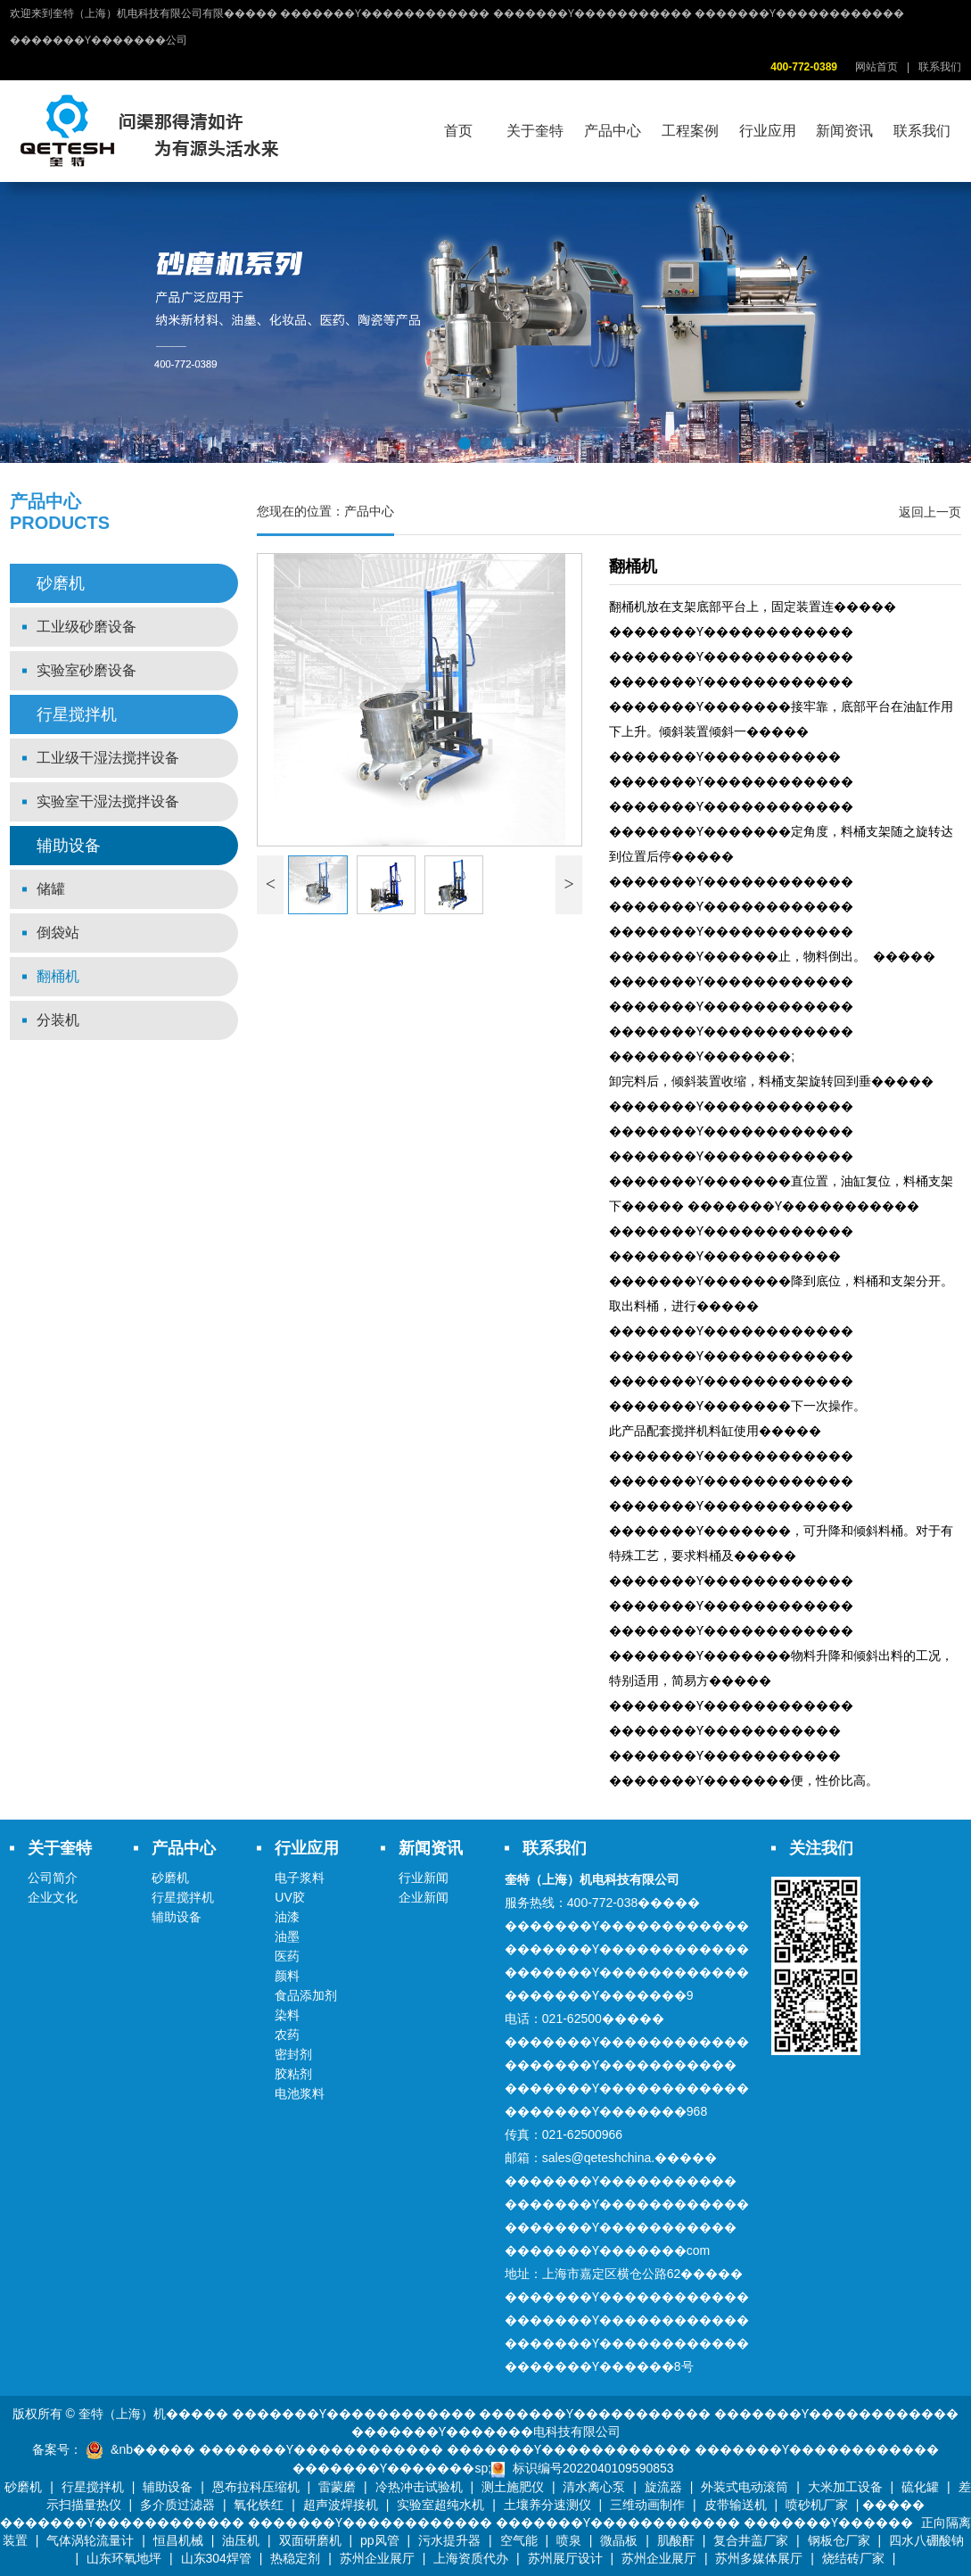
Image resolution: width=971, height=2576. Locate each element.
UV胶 (289, 1897)
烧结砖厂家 (853, 2558)
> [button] (569, 884)
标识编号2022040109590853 (593, 2468)
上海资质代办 (470, 2558)
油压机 (240, 2540)
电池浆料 (300, 2093)
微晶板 (619, 2540)
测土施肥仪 (512, 2487)
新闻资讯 (844, 130)
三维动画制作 (647, 2505)
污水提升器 (449, 2540)
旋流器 (663, 2487)
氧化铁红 (259, 2505)
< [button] (271, 884)
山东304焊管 (216, 2558)
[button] (464, 443)
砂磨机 (61, 583)
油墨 (287, 1936)
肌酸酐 (676, 2540)
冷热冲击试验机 (419, 2487)
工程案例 (690, 130)
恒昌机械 (178, 2540)
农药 (287, 2034)
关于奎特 (535, 130)
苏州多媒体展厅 (758, 2558)
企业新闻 (423, 1897)
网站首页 (876, 67)
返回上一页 (930, 512)
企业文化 (53, 1897)
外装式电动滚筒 (744, 2487)
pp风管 (379, 2540)
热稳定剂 (295, 2558)
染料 (287, 2015)
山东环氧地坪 (123, 2558)
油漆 (287, 1917)
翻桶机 (58, 976)
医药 (287, 1956)
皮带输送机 (735, 2505)
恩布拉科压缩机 (256, 2487)
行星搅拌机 (77, 714)
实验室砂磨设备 (86, 670)
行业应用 (767, 130)
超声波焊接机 (340, 2505)
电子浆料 (300, 1877)
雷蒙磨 (337, 2487)
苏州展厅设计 (565, 2558)
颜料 (287, 1976)
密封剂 (293, 2054)
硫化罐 (920, 2487)
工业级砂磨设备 (86, 626)
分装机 (58, 1020)
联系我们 (939, 67)
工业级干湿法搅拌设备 (108, 757)
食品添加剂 (306, 1995)
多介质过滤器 (177, 2505)
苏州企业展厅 (377, 2558)
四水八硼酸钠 (926, 2540)
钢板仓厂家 (839, 2540)
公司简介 (53, 1877)
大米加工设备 (845, 2487)
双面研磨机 (310, 2540)
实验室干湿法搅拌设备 (108, 801)
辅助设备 (69, 846)
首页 (458, 130)
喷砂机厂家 (817, 2505)
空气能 (519, 2540)
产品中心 (612, 130)
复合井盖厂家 (750, 2540)
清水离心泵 (594, 2487)
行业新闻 (423, 1877)
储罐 (51, 888)
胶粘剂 (293, 2074)
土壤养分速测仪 (547, 2505)
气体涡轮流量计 (90, 2540)
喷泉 (568, 2540)
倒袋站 (58, 932)
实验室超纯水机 (440, 2505)
